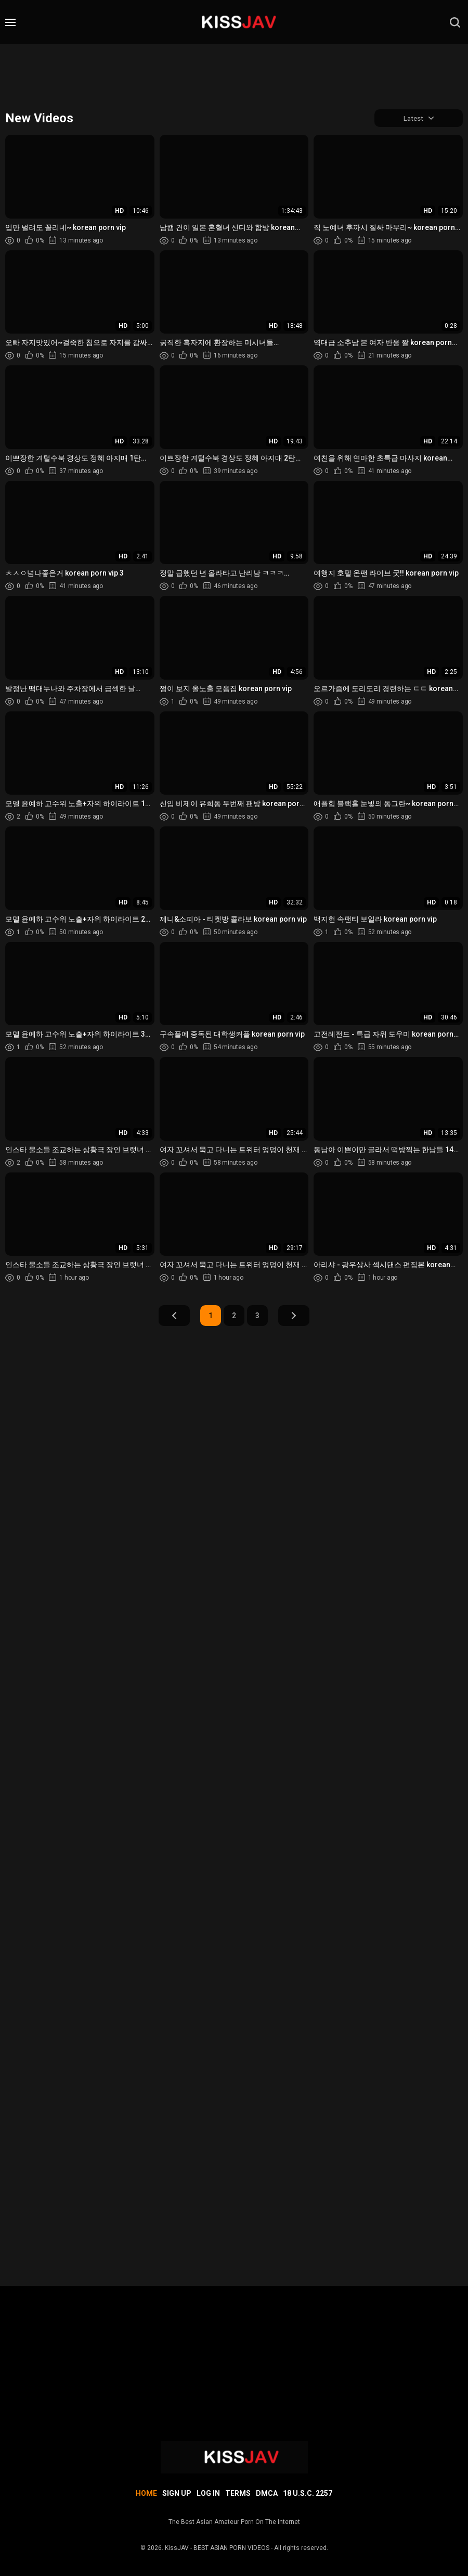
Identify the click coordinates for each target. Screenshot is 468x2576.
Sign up (176, 2493)
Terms (238, 2493)
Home (146, 2493)
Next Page (293, 1316)
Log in (208, 2493)
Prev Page (174, 1316)
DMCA (267, 2493)
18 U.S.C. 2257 (307, 2493)
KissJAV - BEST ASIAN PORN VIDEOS (217, 2548)
